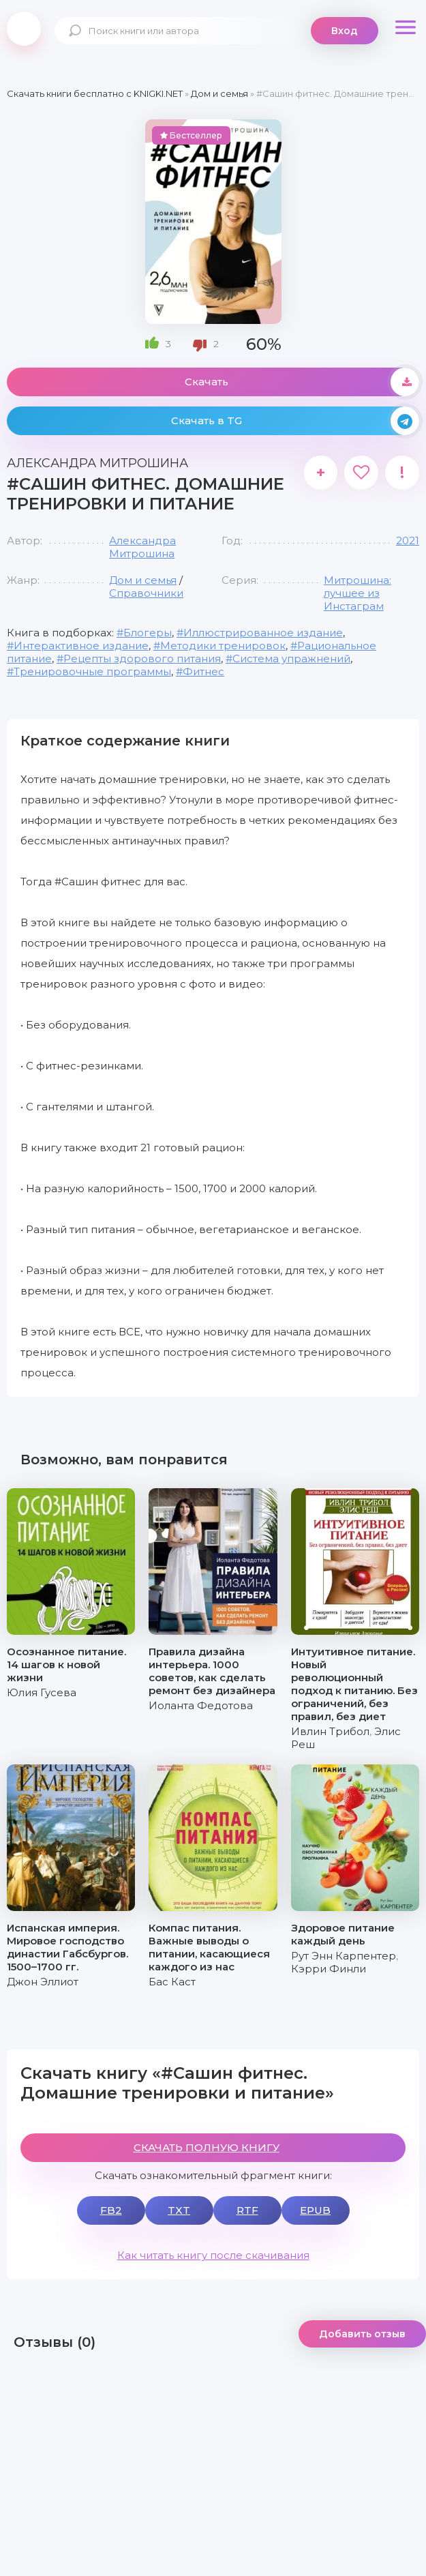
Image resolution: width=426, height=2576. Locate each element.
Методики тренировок (223, 645)
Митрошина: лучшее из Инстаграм (357, 593)
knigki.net (24, 29)
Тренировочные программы (92, 671)
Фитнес (203, 671)
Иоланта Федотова (201, 1705)
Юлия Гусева (41, 1692)
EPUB (315, 2210)
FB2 (111, 2210)
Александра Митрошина (142, 547)
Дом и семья (143, 580)
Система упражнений (291, 658)
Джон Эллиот (42, 1981)
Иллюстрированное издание (263, 632)
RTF (247, 2210)
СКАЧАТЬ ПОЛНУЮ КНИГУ (206, 2147)
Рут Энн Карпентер (343, 1955)
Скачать (302, 382)
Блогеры (147, 632)
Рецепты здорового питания (142, 658)
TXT (179, 2210)
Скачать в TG (295, 420)
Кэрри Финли (328, 1968)
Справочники (146, 593)
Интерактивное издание (81, 645)
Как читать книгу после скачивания (213, 2255)
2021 (407, 540)
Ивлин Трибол (330, 1731)
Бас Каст (172, 1981)
